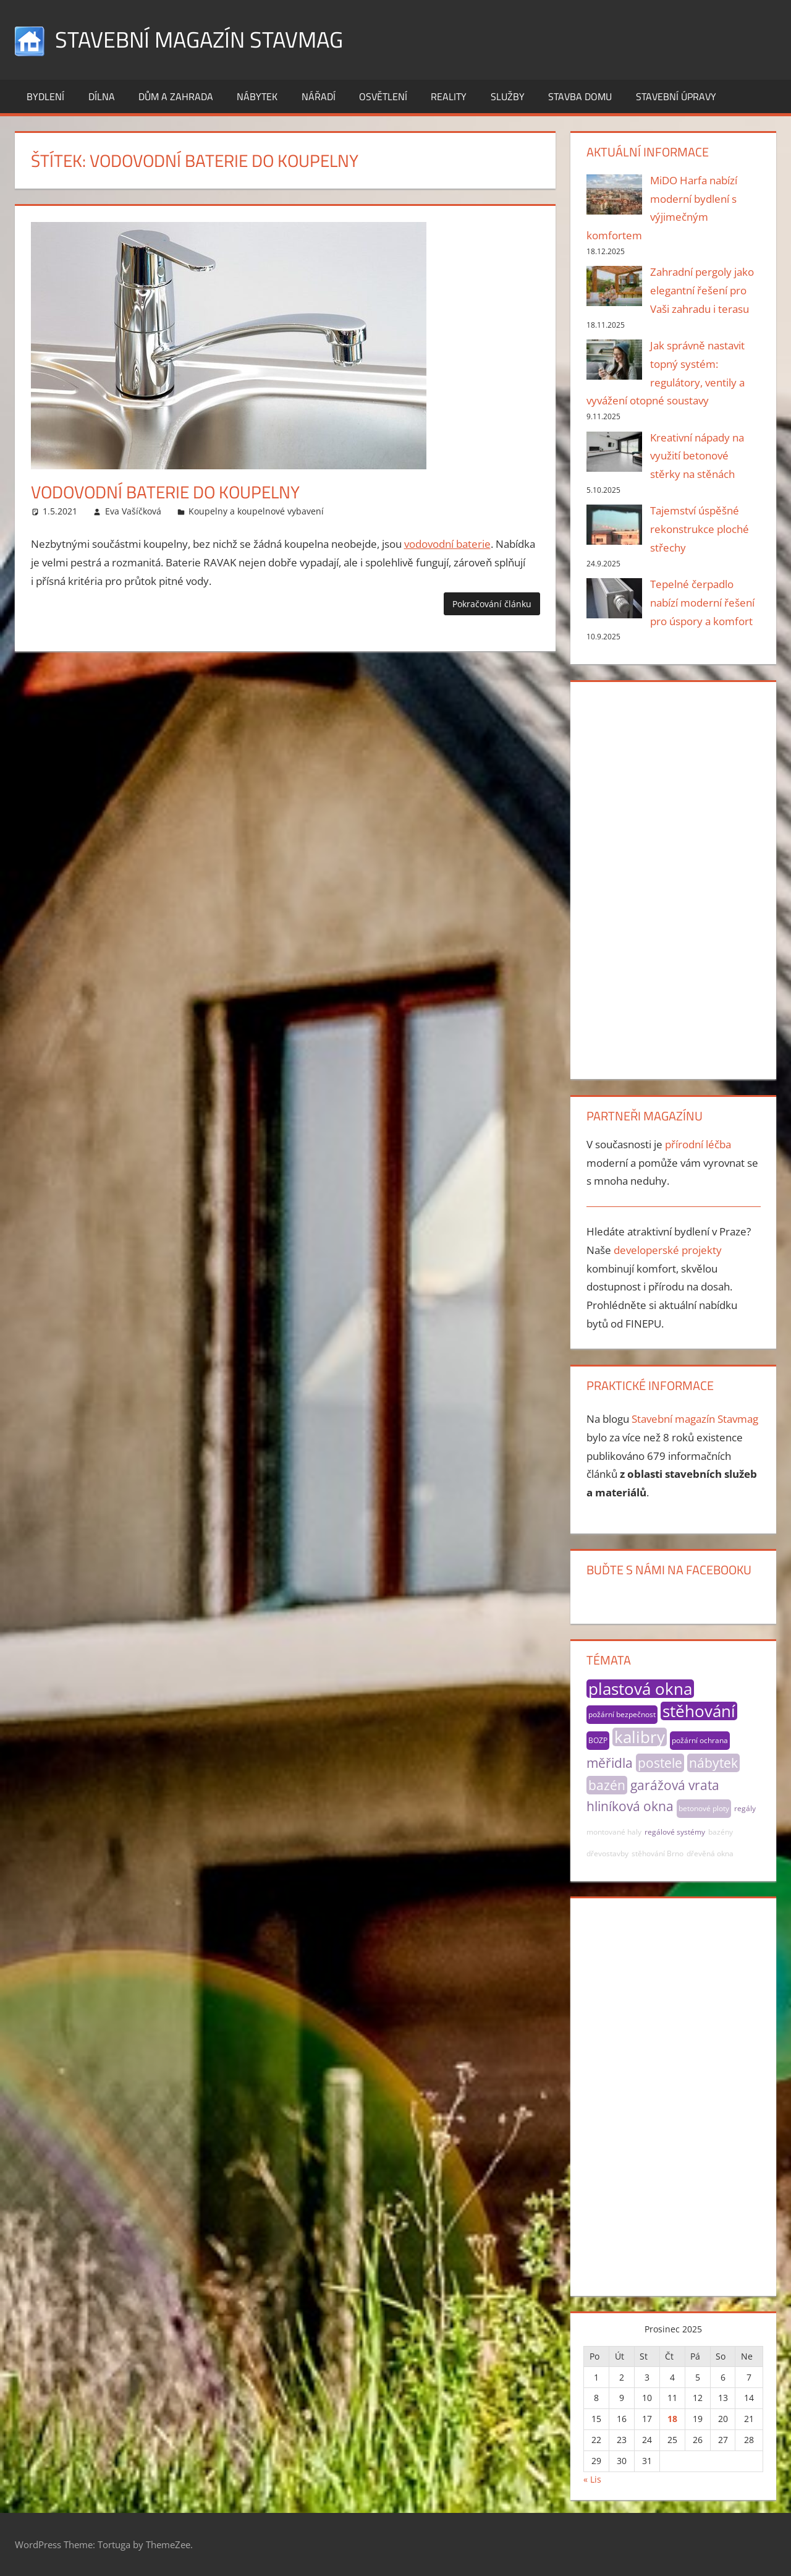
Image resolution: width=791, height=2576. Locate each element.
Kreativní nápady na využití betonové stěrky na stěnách (697, 456)
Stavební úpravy (676, 96)
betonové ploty (704, 1808)
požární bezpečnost (622, 1714)
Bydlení (45, 96)
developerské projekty (668, 1250)
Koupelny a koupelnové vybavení (256, 511)
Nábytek (257, 96)
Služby (508, 96)
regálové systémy (675, 1832)
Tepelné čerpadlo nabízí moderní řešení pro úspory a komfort (702, 602)
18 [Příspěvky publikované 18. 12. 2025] (672, 2419)
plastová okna (640, 1688)
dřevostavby (607, 1853)
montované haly (613, 1832)
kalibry (639, 1737)
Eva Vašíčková (133, 511)
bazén (606, 1785)
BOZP (597, 1740)
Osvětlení (383, 96)
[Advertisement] (673, 878)
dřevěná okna (710, 1853)
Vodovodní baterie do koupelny (165, 492)
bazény (720, 1832)
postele (660, 1763)
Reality (449, 96)
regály (745, 1808)
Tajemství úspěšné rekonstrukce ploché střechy (699, 529)
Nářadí (319, 96)
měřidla (609, 1762)
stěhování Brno (657, 1853)
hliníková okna (630, 1806)
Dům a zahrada (175, 96)
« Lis (592, 2479)
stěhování (698, 1711)
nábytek (713, 1763)
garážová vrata (674, 1785)
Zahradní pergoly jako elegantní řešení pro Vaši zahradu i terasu (702, 290)
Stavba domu (580, 96)
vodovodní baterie (447, 544)
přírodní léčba (698, 1144)
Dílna (101, 96)
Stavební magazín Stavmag (199, 39)
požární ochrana (700, 1740)
